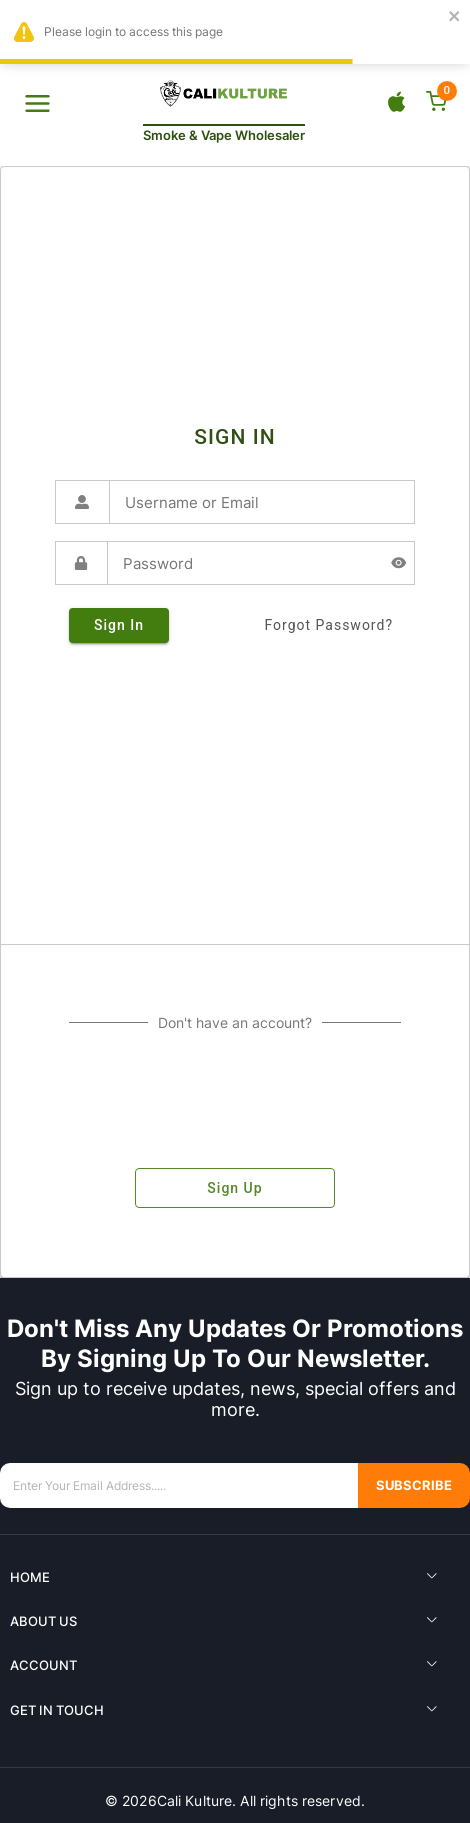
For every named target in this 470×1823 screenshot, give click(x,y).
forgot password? (328, 625)
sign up (235, 1188)
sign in (119, 625)
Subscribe (414, 1485)
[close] (455, 17)
